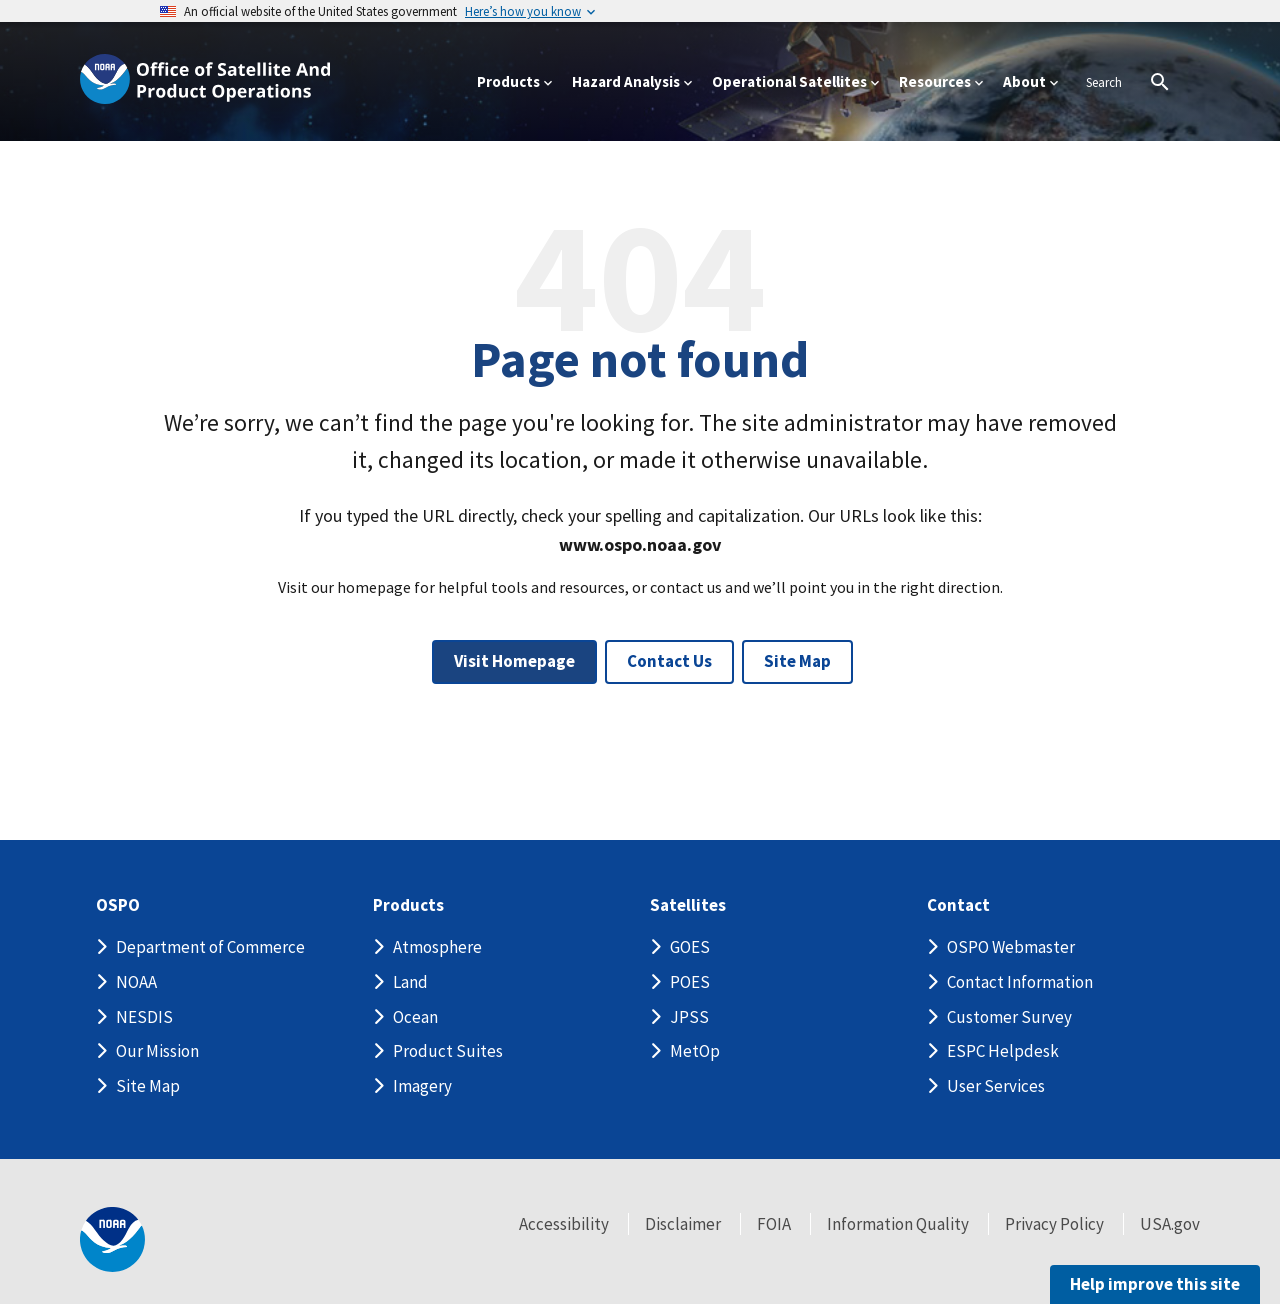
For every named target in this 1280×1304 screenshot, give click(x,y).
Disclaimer (683, 1224)
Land (410, 982)
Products (408, 905)
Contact (958, 905)
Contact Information (1020, 982)
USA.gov (1170, 1224)
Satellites (688, 905)
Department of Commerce (210, 947)
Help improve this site (1155, 1284)
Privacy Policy (1054, 1224)
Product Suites (448, 1051)
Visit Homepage (514, 661)
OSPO (118, 905)
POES (690, 982)
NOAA (136, 982)
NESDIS (144, 1017)
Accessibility (564, 1224)
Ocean (415, 1017)
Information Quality (898, 1224)
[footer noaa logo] (112, 1239)
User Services (996, 1086)
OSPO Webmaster (1011, 947)
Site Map (797, 661)
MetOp (695, 1051)
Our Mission (157, 1051)
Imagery (422, 1086)
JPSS (689, 1017)
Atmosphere (437, 947)
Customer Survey (1009, 1017)
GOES (690, 947)
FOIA (774, 1224)
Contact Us (669, 661)
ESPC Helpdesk (1003, 1051)
